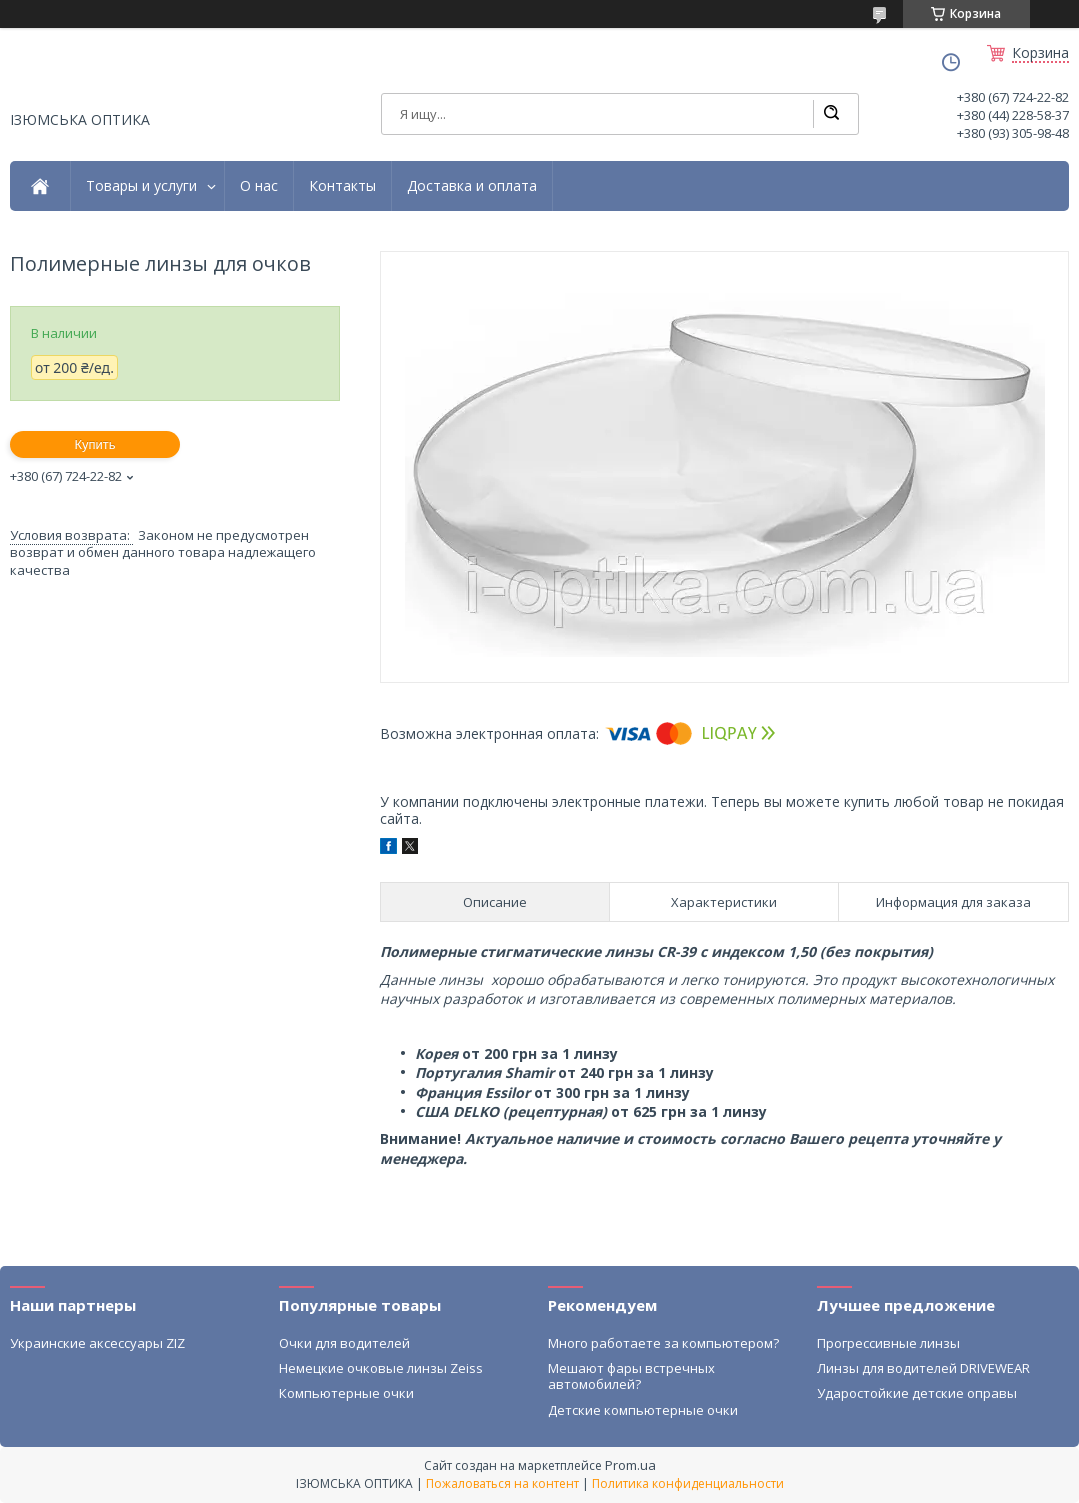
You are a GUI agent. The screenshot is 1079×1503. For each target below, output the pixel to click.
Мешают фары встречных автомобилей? (631, 1376)
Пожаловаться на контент (502, 1483)
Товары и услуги (141, 186)
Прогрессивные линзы (888, 1343)
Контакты (342, 186)
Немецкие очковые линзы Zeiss (381, 1368)
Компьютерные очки (346, 1393)
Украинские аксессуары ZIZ (97, 1343)
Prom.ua (630, 1465)
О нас (259, 186)
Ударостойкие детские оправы (917, 1393)
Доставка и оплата (472, 186)
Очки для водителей (344, 1343)
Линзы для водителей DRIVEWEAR (923, 1368)
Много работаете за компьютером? (663, 1343)
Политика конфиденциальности (688, 1483)
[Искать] (831, 114)
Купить (94, 444)
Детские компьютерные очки (643, 1410)
